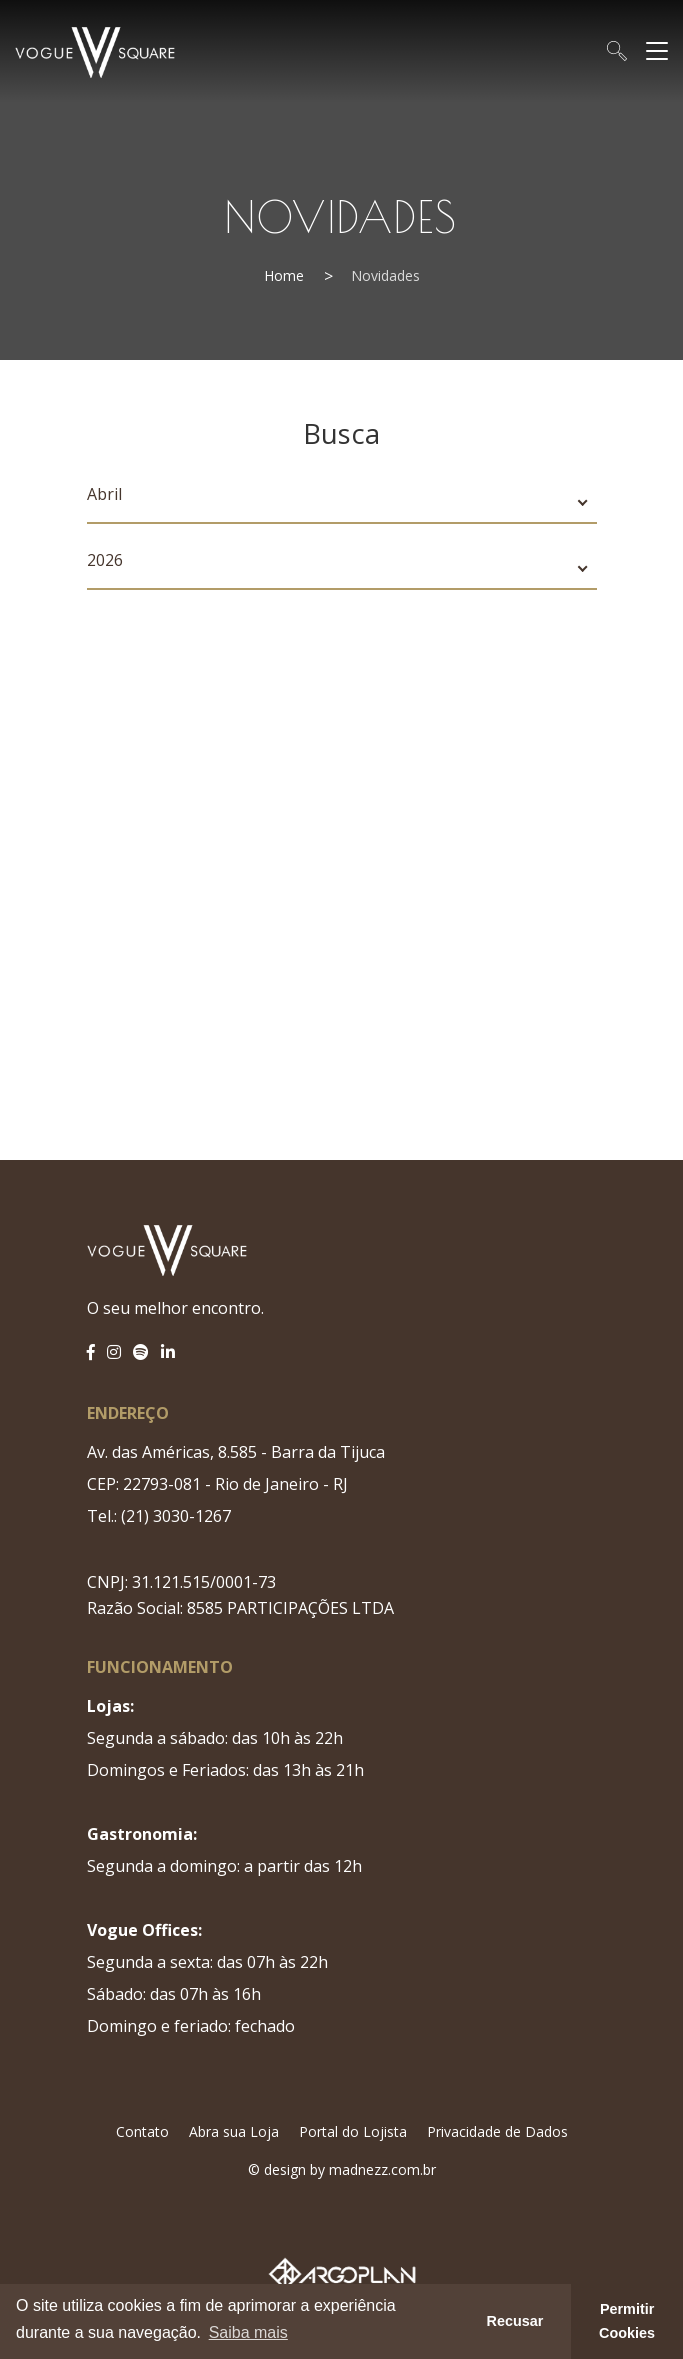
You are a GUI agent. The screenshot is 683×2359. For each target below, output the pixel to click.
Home (284, 275)
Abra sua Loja (234, 2131)
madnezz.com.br (382, 2169)
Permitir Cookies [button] (627, 2321)
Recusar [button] (515, 2321)
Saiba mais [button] (248, 2332)
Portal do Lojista (353, 2131)
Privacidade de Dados (497, 2131)
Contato (142, 2131)
